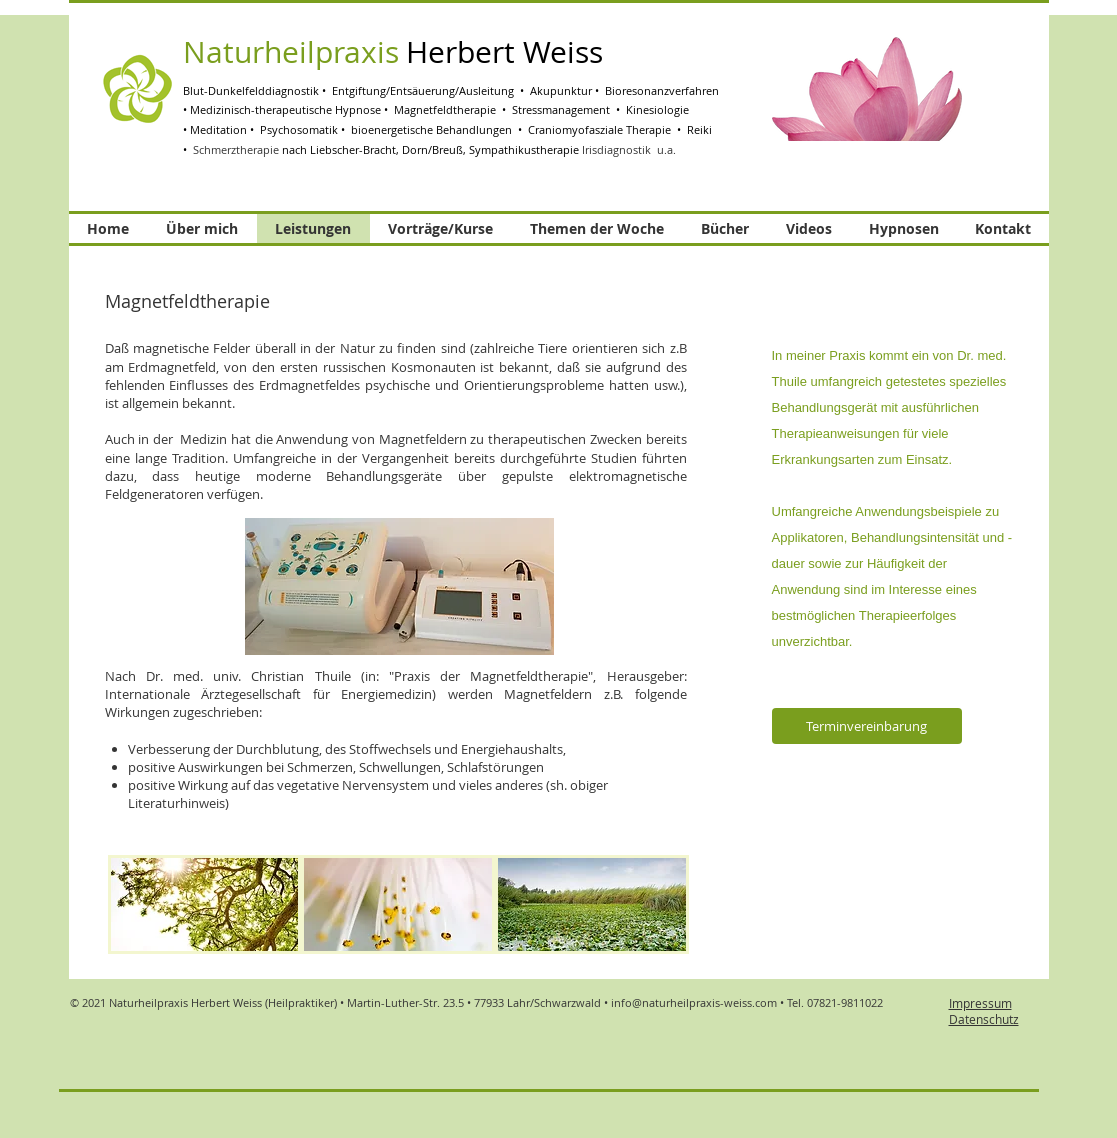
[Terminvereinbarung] (867, 726)
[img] (205, 904)
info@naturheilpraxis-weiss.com (694, 1002)
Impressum (980, 1003)
